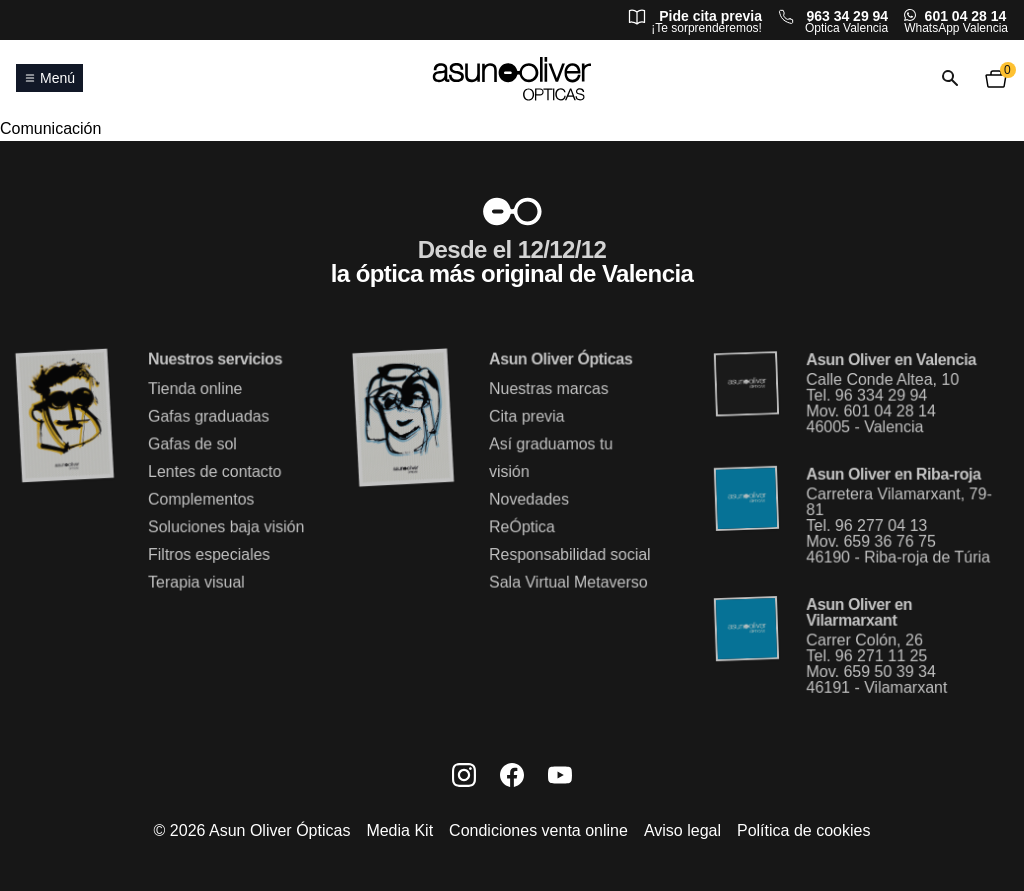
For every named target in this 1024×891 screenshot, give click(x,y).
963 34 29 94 (847, 16)
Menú (49, 78)
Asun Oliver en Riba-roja (893, 474)
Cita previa (526, 417)
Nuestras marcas (548, 389)
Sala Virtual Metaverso (568, 581)
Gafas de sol (192, 444)
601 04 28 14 (966, 16)
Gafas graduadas (208, 417)
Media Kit (399, 830)
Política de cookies (803, 830)
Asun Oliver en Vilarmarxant (858, 612)
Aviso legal (682, 830)
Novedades (528, 499)
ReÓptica (521, 526)
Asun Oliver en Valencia (890, 361)
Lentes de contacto (214, 471)
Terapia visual (196, 581)
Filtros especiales (208, 554)
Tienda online (195, 389)
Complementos (201, 499)
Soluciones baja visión (225, 526)
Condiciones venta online (538, 830)
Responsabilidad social (569, 554)
